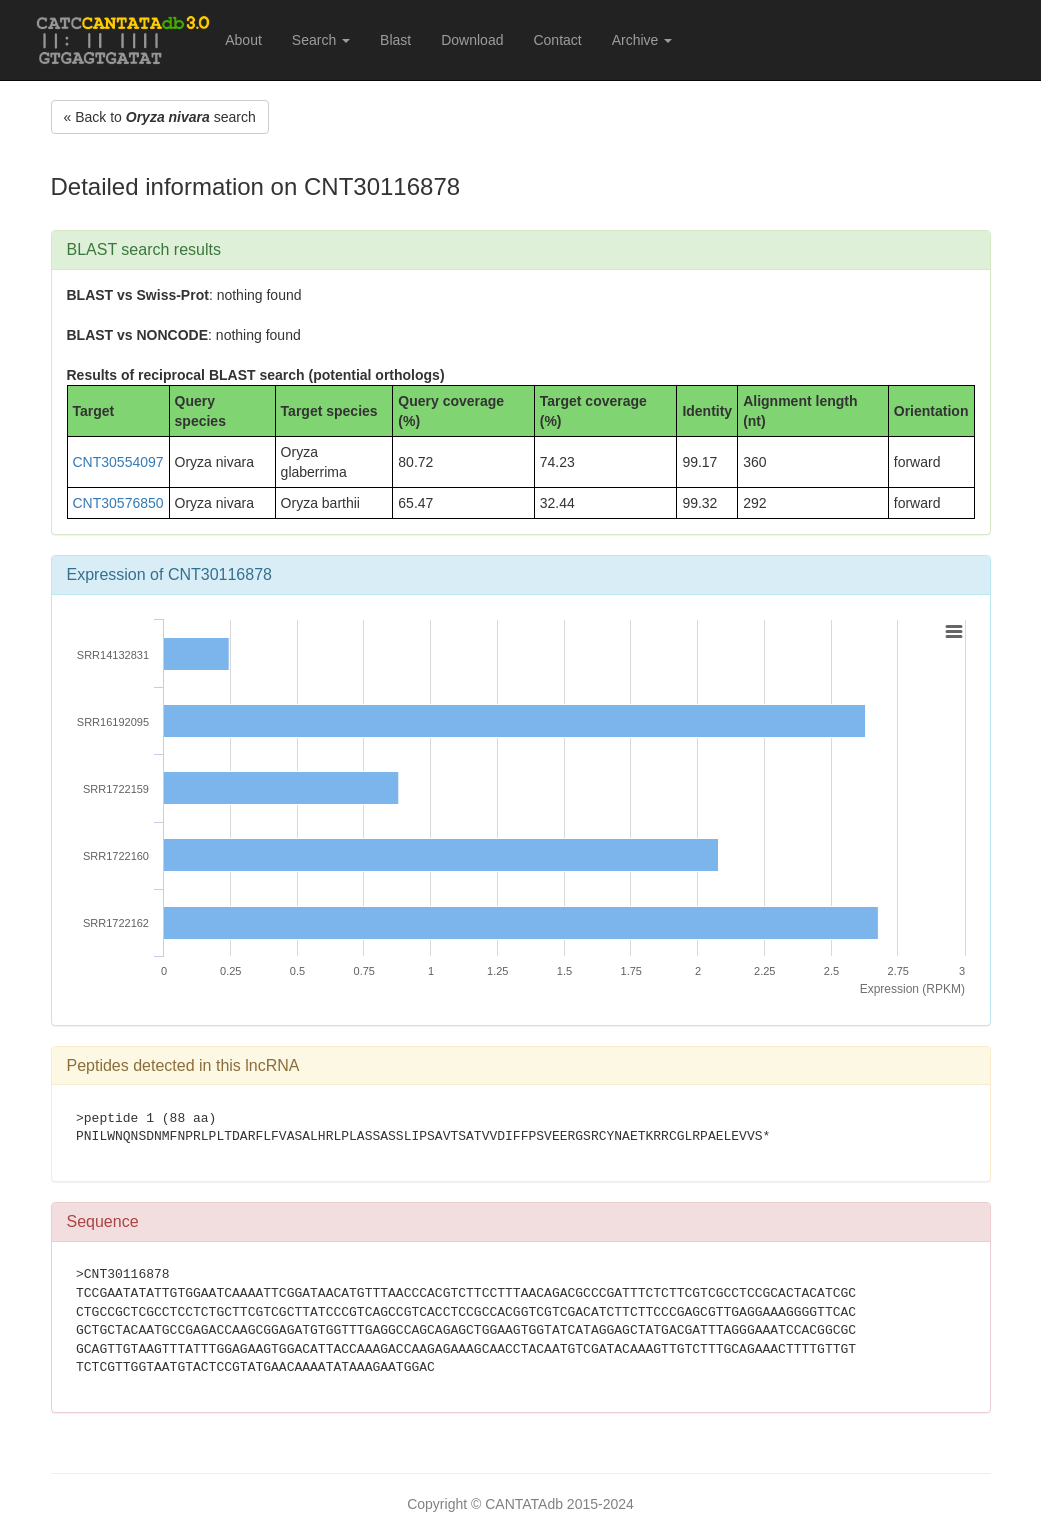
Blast (395, 40)
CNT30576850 (118, 503)
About (243, 40)
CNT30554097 (118, 462)
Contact (557, 40)
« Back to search (160, 117)
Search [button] (321, 40)
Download (472, 40)
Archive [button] (642, 40)
